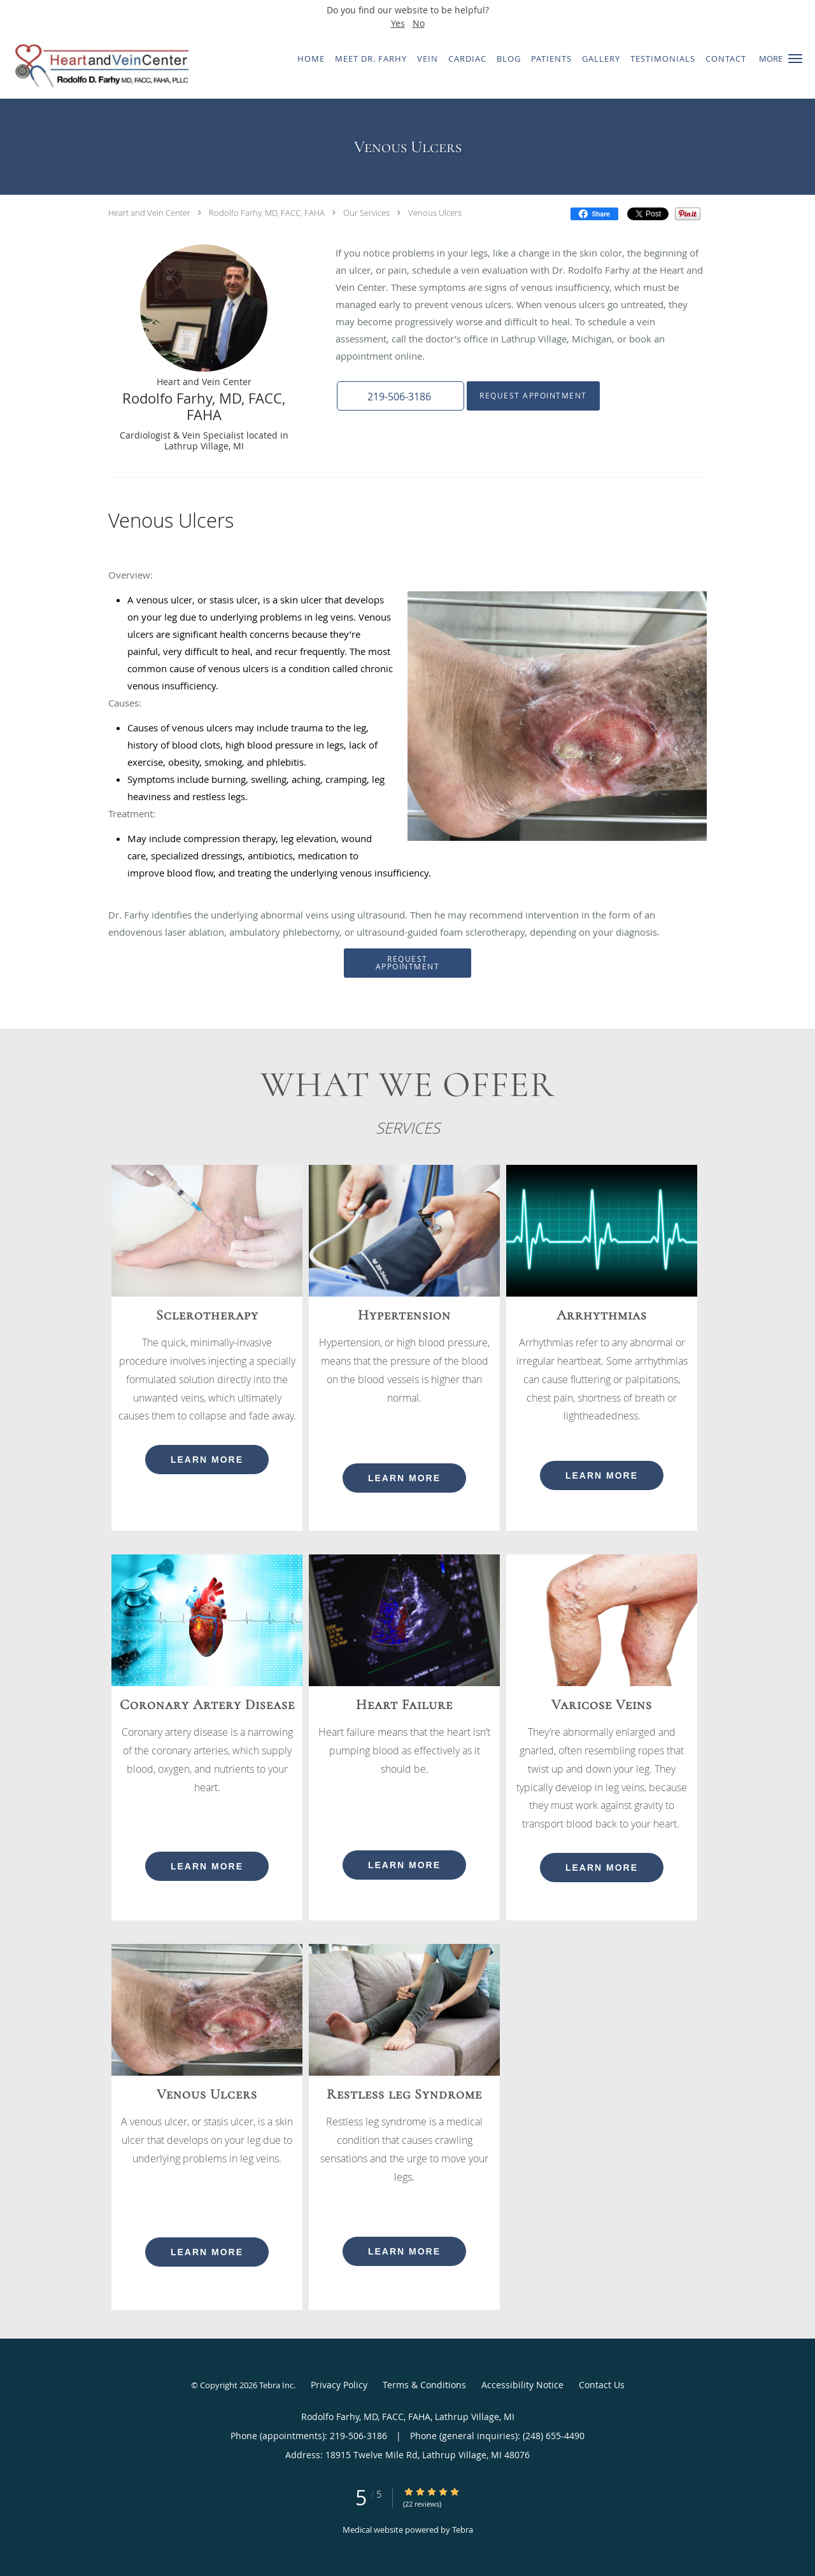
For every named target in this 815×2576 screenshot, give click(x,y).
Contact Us (602, 2385)
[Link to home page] (97, 66)
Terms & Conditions (424, 2385)
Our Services (366, 212)
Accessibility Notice (522, 2385)
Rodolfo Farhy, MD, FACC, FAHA (267, 212)
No (419, 23)
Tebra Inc (276, 2385)
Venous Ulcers (435, 212)
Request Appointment (533, 395)
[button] (795, 58)
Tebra (462, 2529)
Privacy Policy (339, 2385)
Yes (398, 23)
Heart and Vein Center (149, 212)
